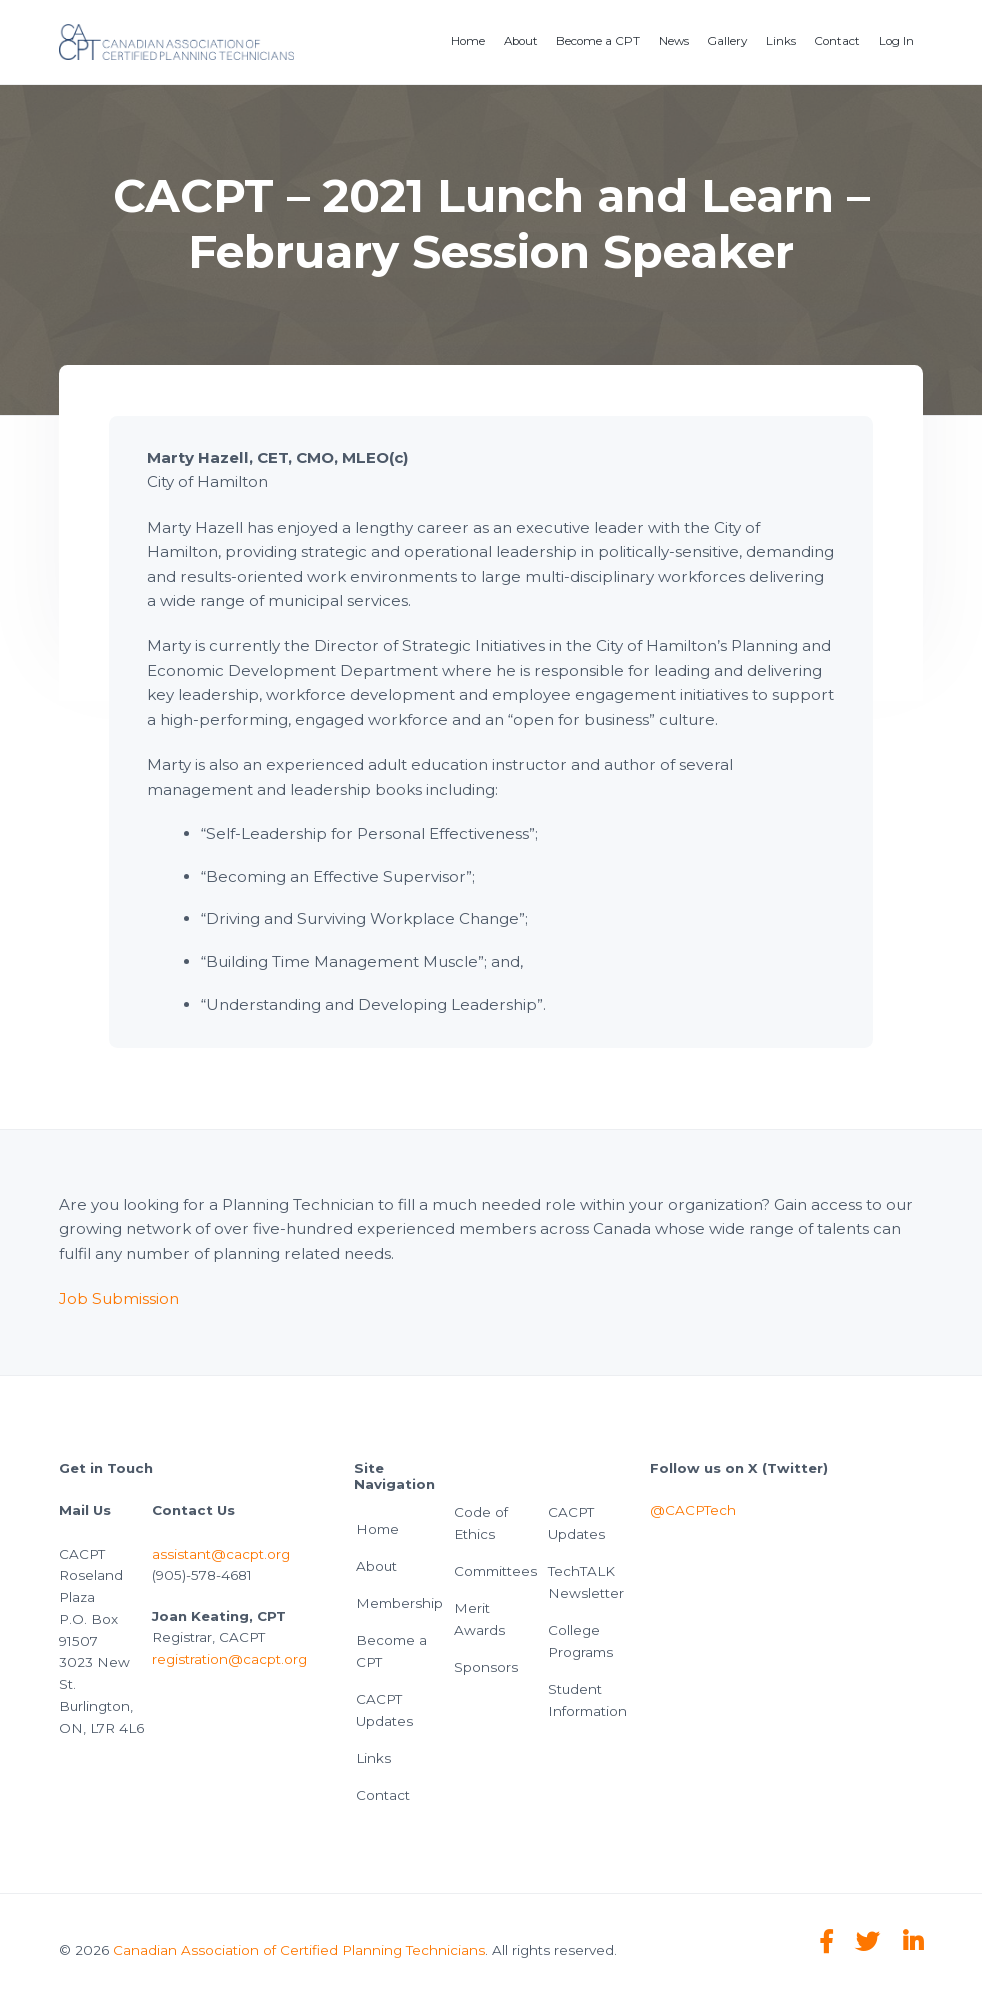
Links (373, 1758)
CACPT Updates (384, 1710)
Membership (399, 1603)
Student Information (587, 1700)
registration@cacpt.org (229, 1659)
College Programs (580, 1641)
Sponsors (486, 1667)
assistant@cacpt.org (221, 1554)
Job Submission (119, 1298)
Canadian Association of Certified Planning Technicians (299, 1950)
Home (377, 1529)
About (376, 1566)
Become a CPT (391, 1651)
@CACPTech (693, 1510)
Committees (495, 1571)
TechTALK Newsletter (586, 1582)
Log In (896, 41)
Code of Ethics (481, 1523)
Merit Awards (479, 1619)
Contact (383, 1795)
